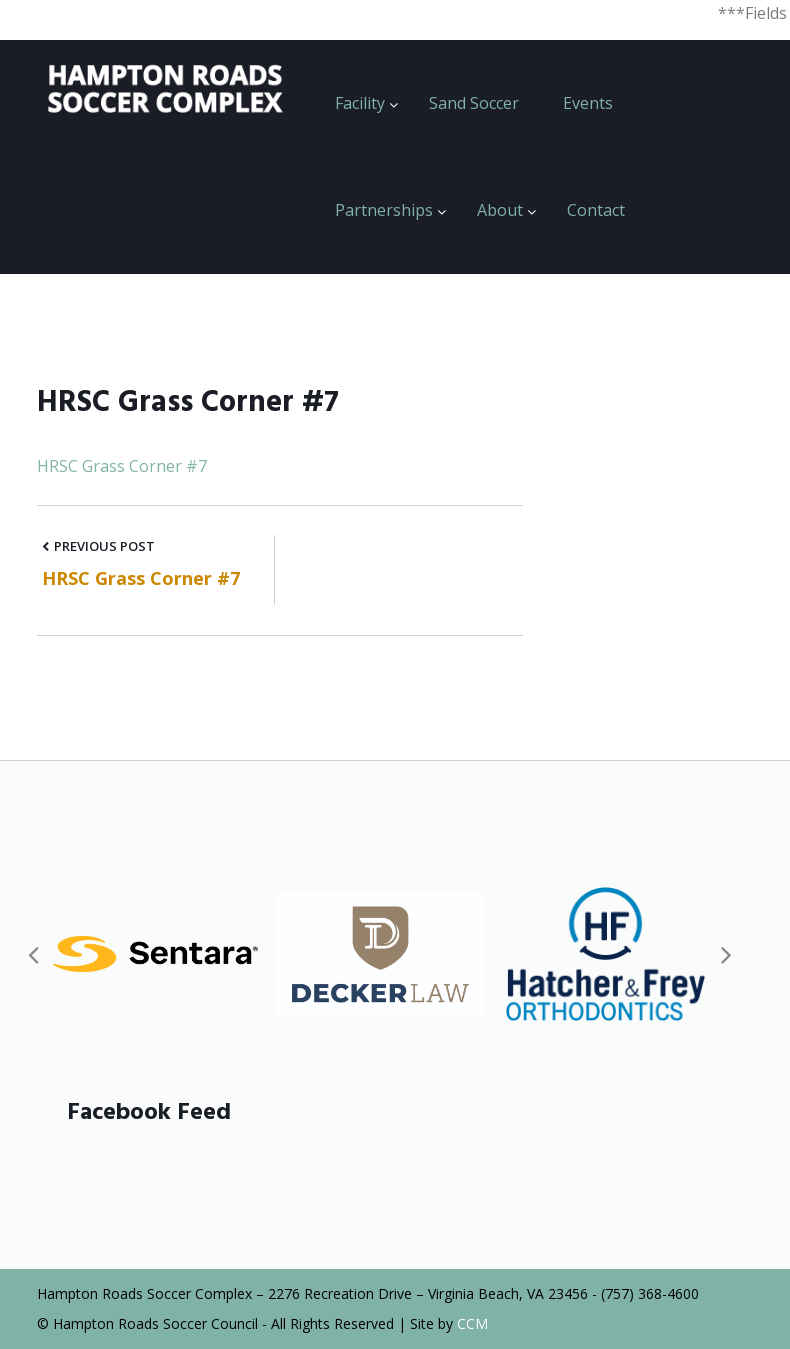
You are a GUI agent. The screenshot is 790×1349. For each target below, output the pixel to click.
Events (588, 103)
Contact (596, 210)
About (500, 210)
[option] (155, 954)
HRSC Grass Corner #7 (122, 466)
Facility (360, 103)
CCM (472, 1323)
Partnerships (384, 210)
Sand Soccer (474, 103)
